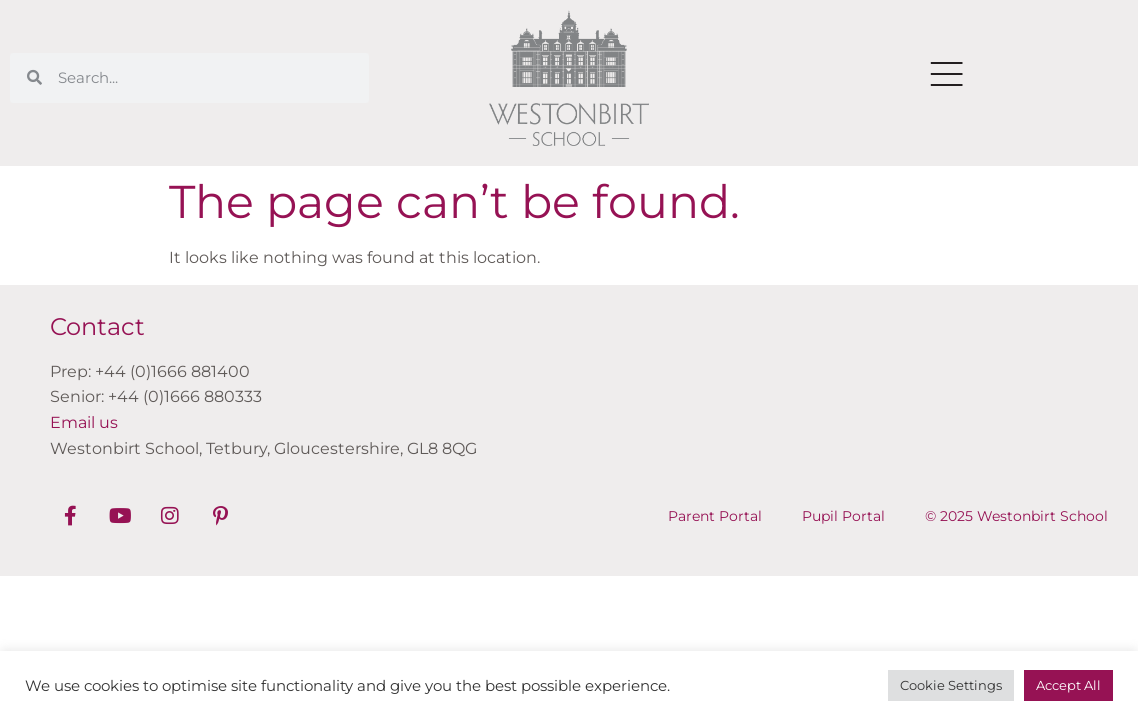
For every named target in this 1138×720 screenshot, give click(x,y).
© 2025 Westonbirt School (1016, 516)
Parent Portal (715, 516)
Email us (84, 422)
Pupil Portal (843, 516)
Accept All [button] (1068, 685)
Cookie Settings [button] (951, 685)
